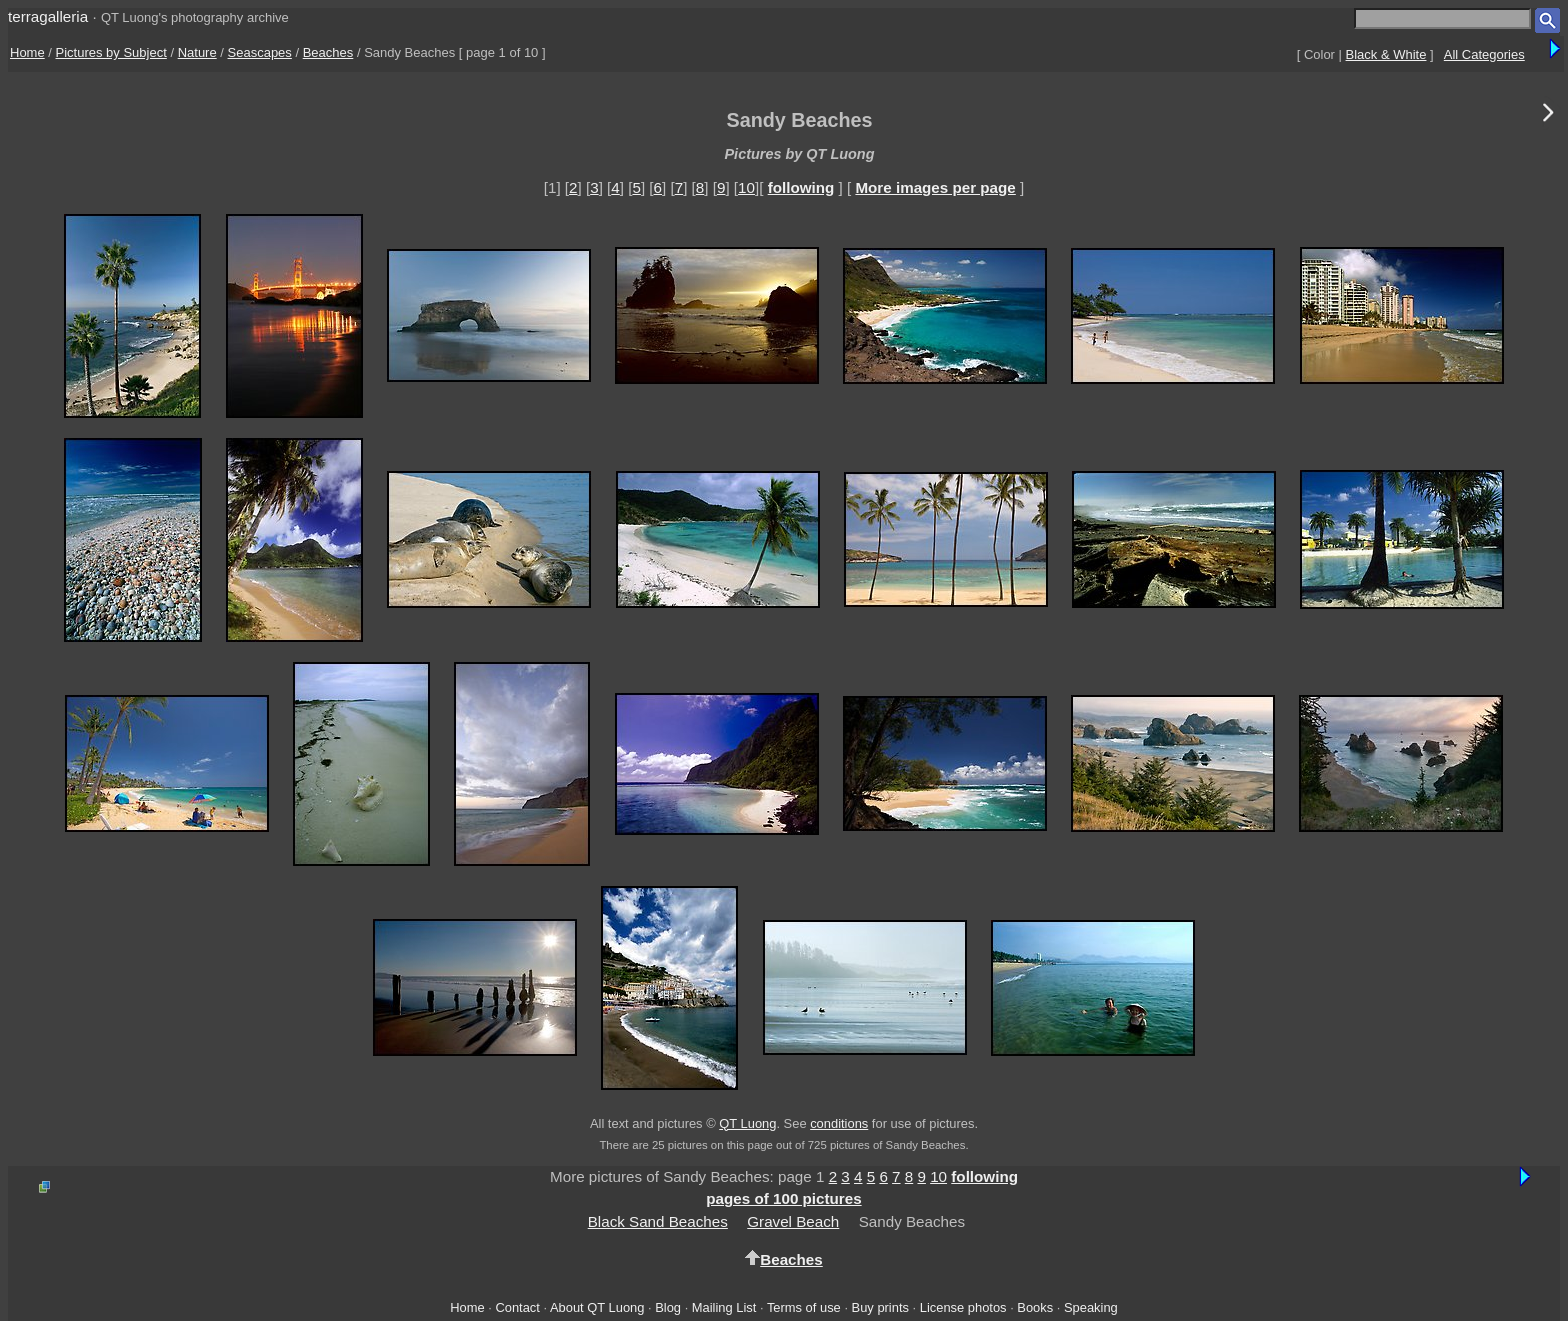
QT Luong (747, 1123)
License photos (963, 1307)
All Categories (1484, 54)
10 (746, 187)
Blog (668, 1307)
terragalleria (48, 16)
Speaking (1091, 1307)
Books (1035, 1307)
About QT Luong (597, 1307)
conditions (839, 1123)
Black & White (1386, 54)
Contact (517, 1307)
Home (27, 52)
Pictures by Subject (111, 52)
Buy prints (880, 1307)
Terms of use (804, 1307)
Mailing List (724, 1307)
